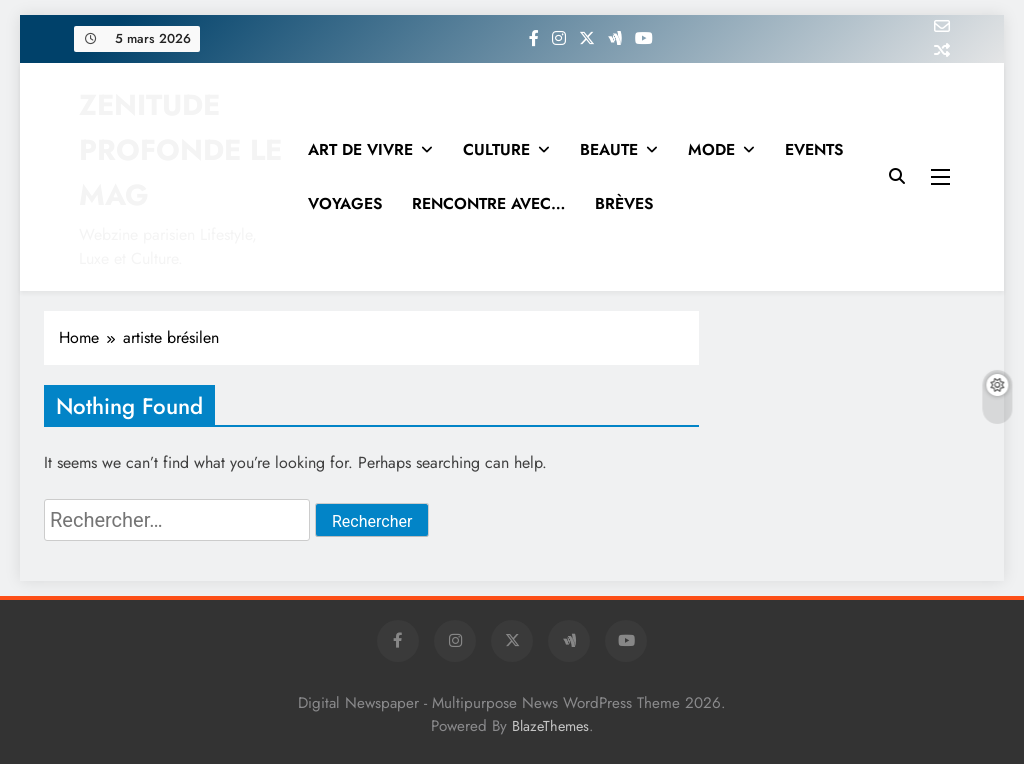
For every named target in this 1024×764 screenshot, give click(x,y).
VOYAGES (345, 203)
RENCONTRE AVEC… (488, 203)
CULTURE (496, 149)
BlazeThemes (550, 726)
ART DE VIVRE (360, 149)
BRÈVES (624, 203)
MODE (711, 149)
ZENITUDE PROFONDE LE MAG (180, 150)
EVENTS (814, 149)
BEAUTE (609, 149)
